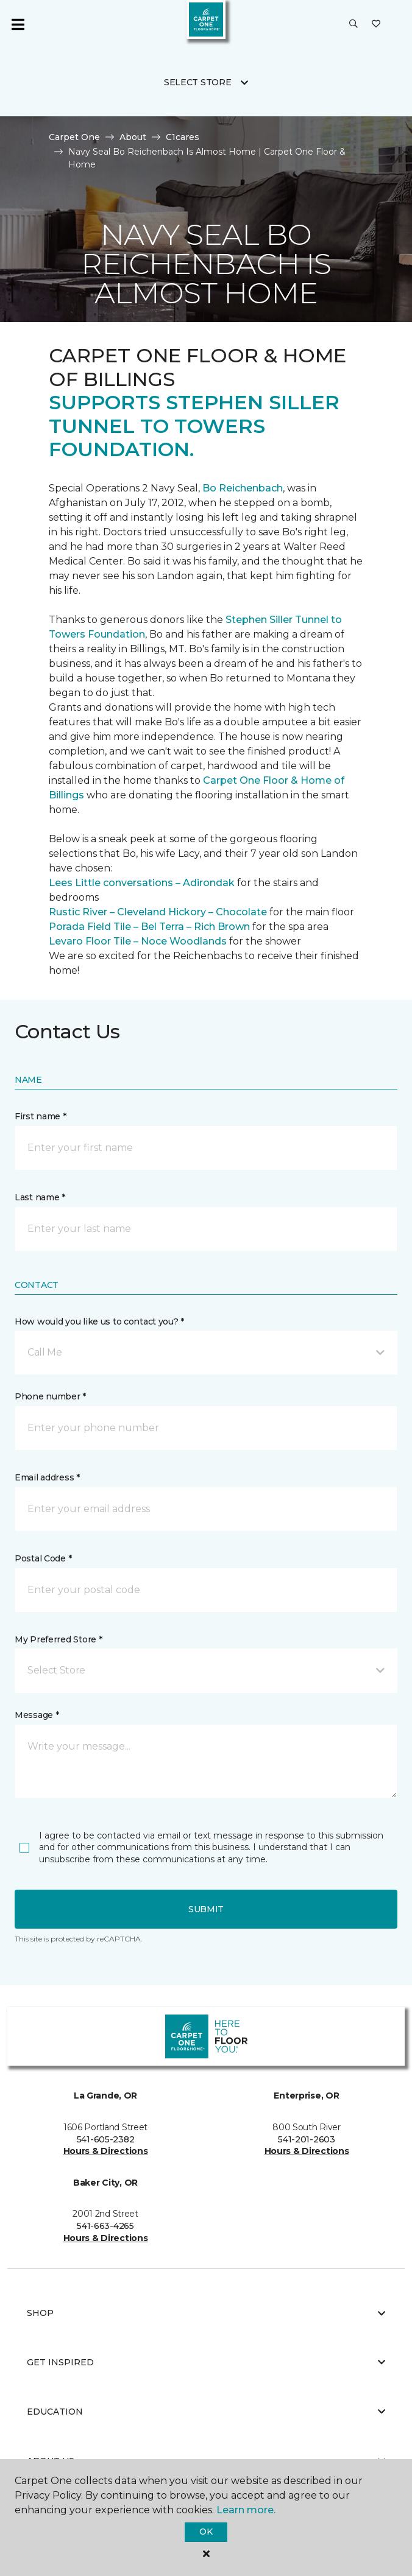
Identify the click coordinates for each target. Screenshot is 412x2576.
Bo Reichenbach (242, 488)
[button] (353, 24)
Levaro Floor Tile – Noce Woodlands (138, 941)
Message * (37, 1715)
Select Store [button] (198, 82)
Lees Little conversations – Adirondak (142, 883)
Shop (206, 2312)
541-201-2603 (306, 2139)
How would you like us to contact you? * (99, 1321)
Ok (205, 2531)
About (132, 137)
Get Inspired (206, 2362)
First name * (40, 1116)
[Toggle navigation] (18, 24)
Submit (206, 1909)
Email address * (47, 1477)
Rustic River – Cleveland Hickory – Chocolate (158, 912)
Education (206, 2411)
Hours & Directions (105, 2150)
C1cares (182, 137)
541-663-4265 (105, 2225)
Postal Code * (43, 1558)
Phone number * (50, 1396)
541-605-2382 (106, 2139)
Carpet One (74, 137)
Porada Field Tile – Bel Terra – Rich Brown (149, 926)
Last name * (40, 1197)
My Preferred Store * (58, 1639)
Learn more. (245, 2510)
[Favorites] (376, 24)
